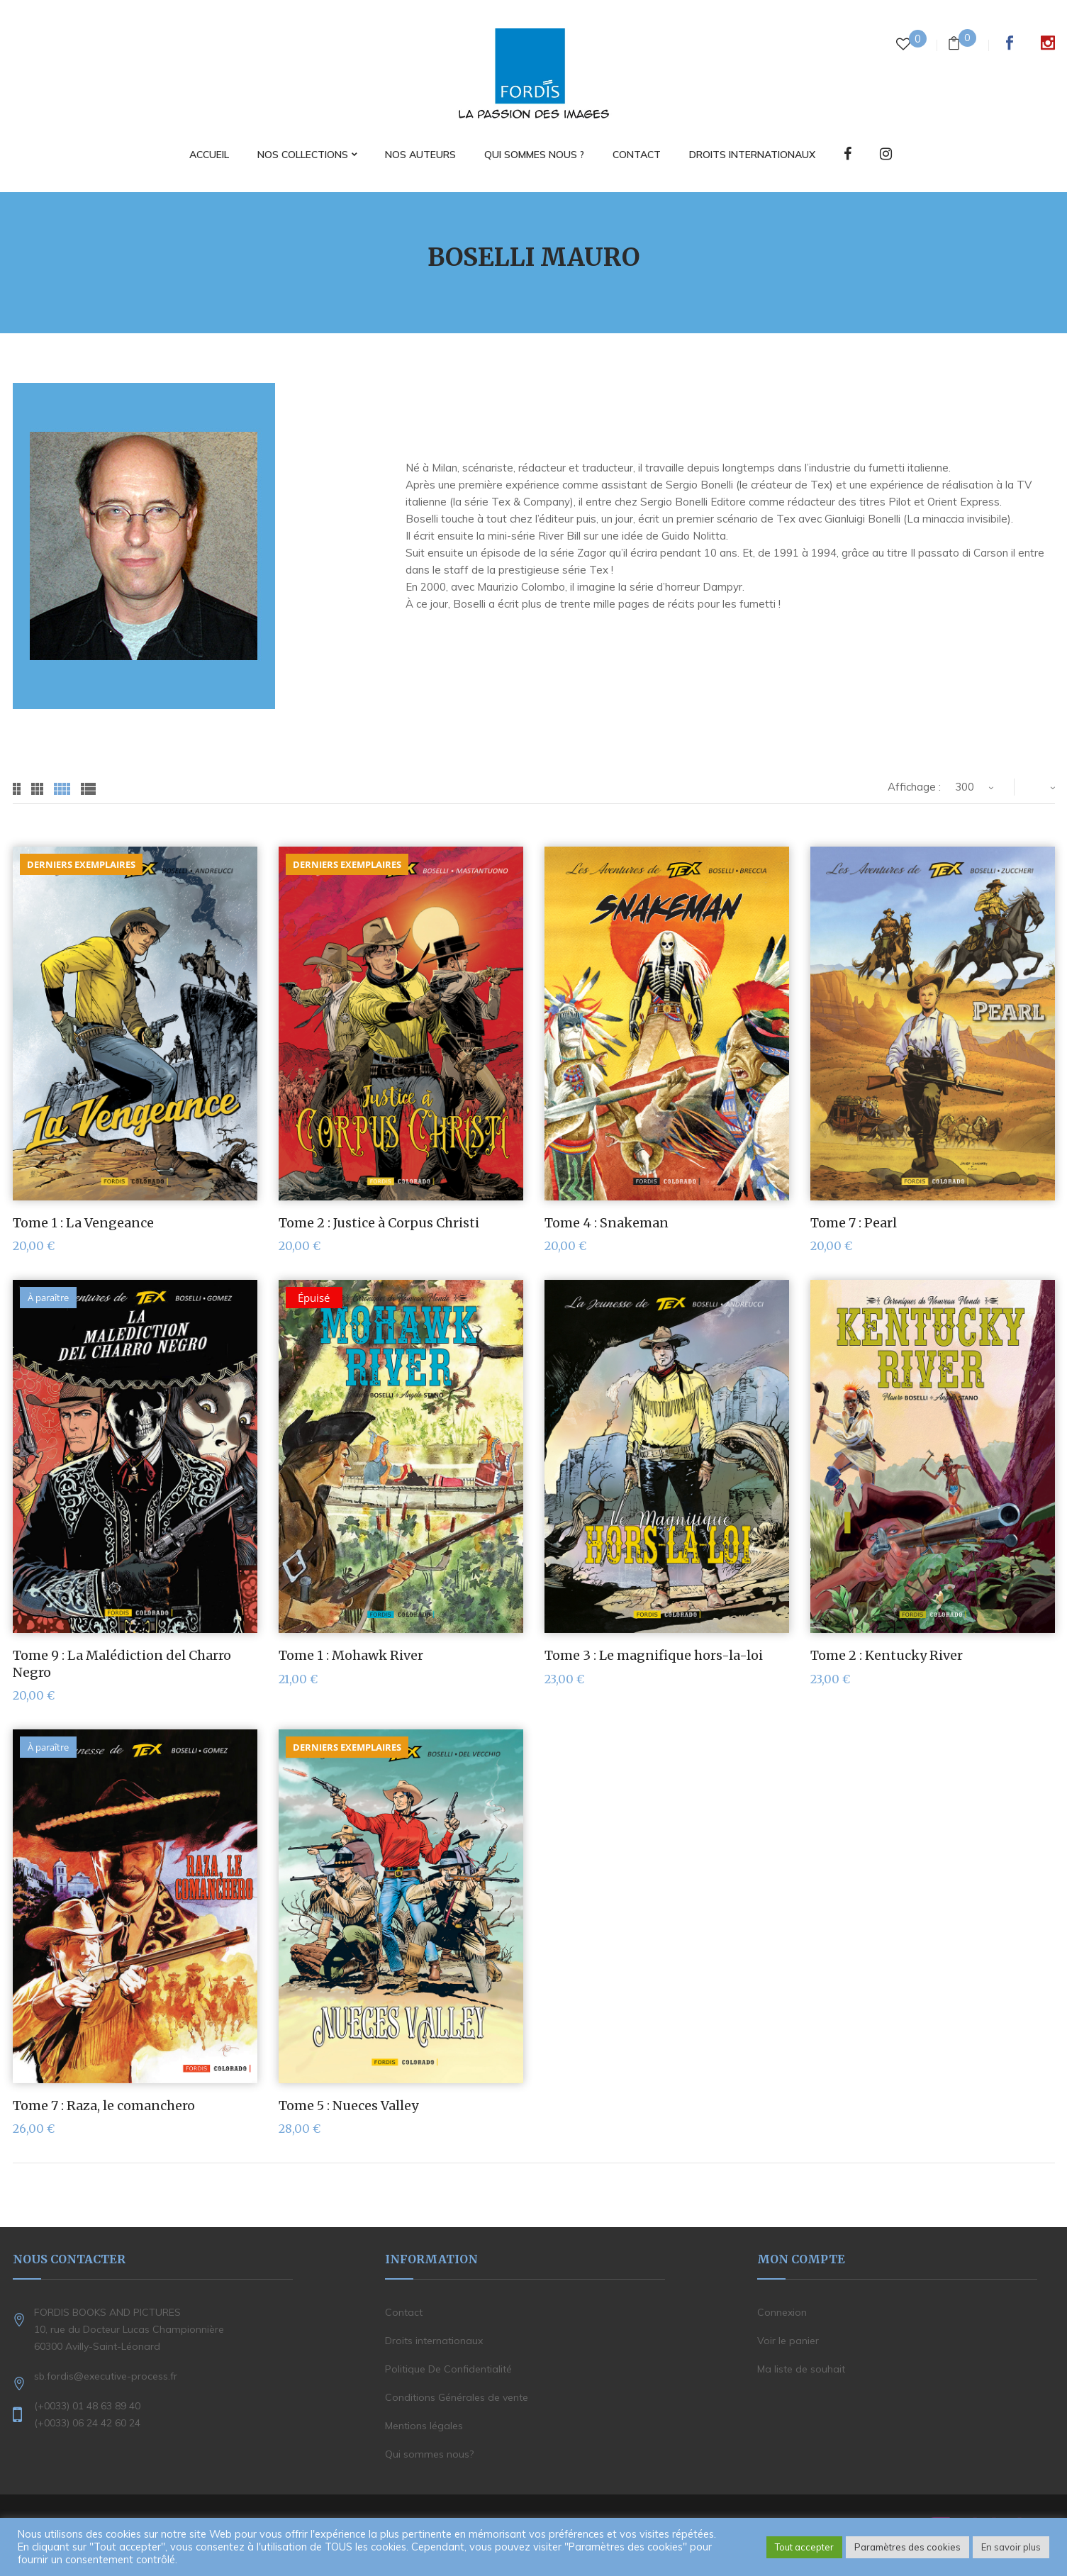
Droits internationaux (434, 2340)
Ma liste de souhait (801, 2369)
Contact (404, 2312)
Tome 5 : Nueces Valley (348, 2105)
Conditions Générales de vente (456, 2397)
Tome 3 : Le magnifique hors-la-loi (653, 1655)
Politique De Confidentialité (448, 2369)
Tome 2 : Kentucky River (886, 1655)
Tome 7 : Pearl (853, 1223)
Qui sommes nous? (429, 2454)
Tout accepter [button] (804, 2547)
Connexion (782, 2312)
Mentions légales (424, 2425)
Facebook (1009, 42)
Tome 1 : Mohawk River (351, 1655)
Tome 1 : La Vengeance (83, 1223)
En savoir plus (1011, 2547)
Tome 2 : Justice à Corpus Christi (379, 1223)
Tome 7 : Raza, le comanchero (104, 2105)
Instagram (1048, 42)
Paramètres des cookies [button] (907, 2547)
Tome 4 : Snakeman (606, 1223)
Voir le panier (788, 2340)
